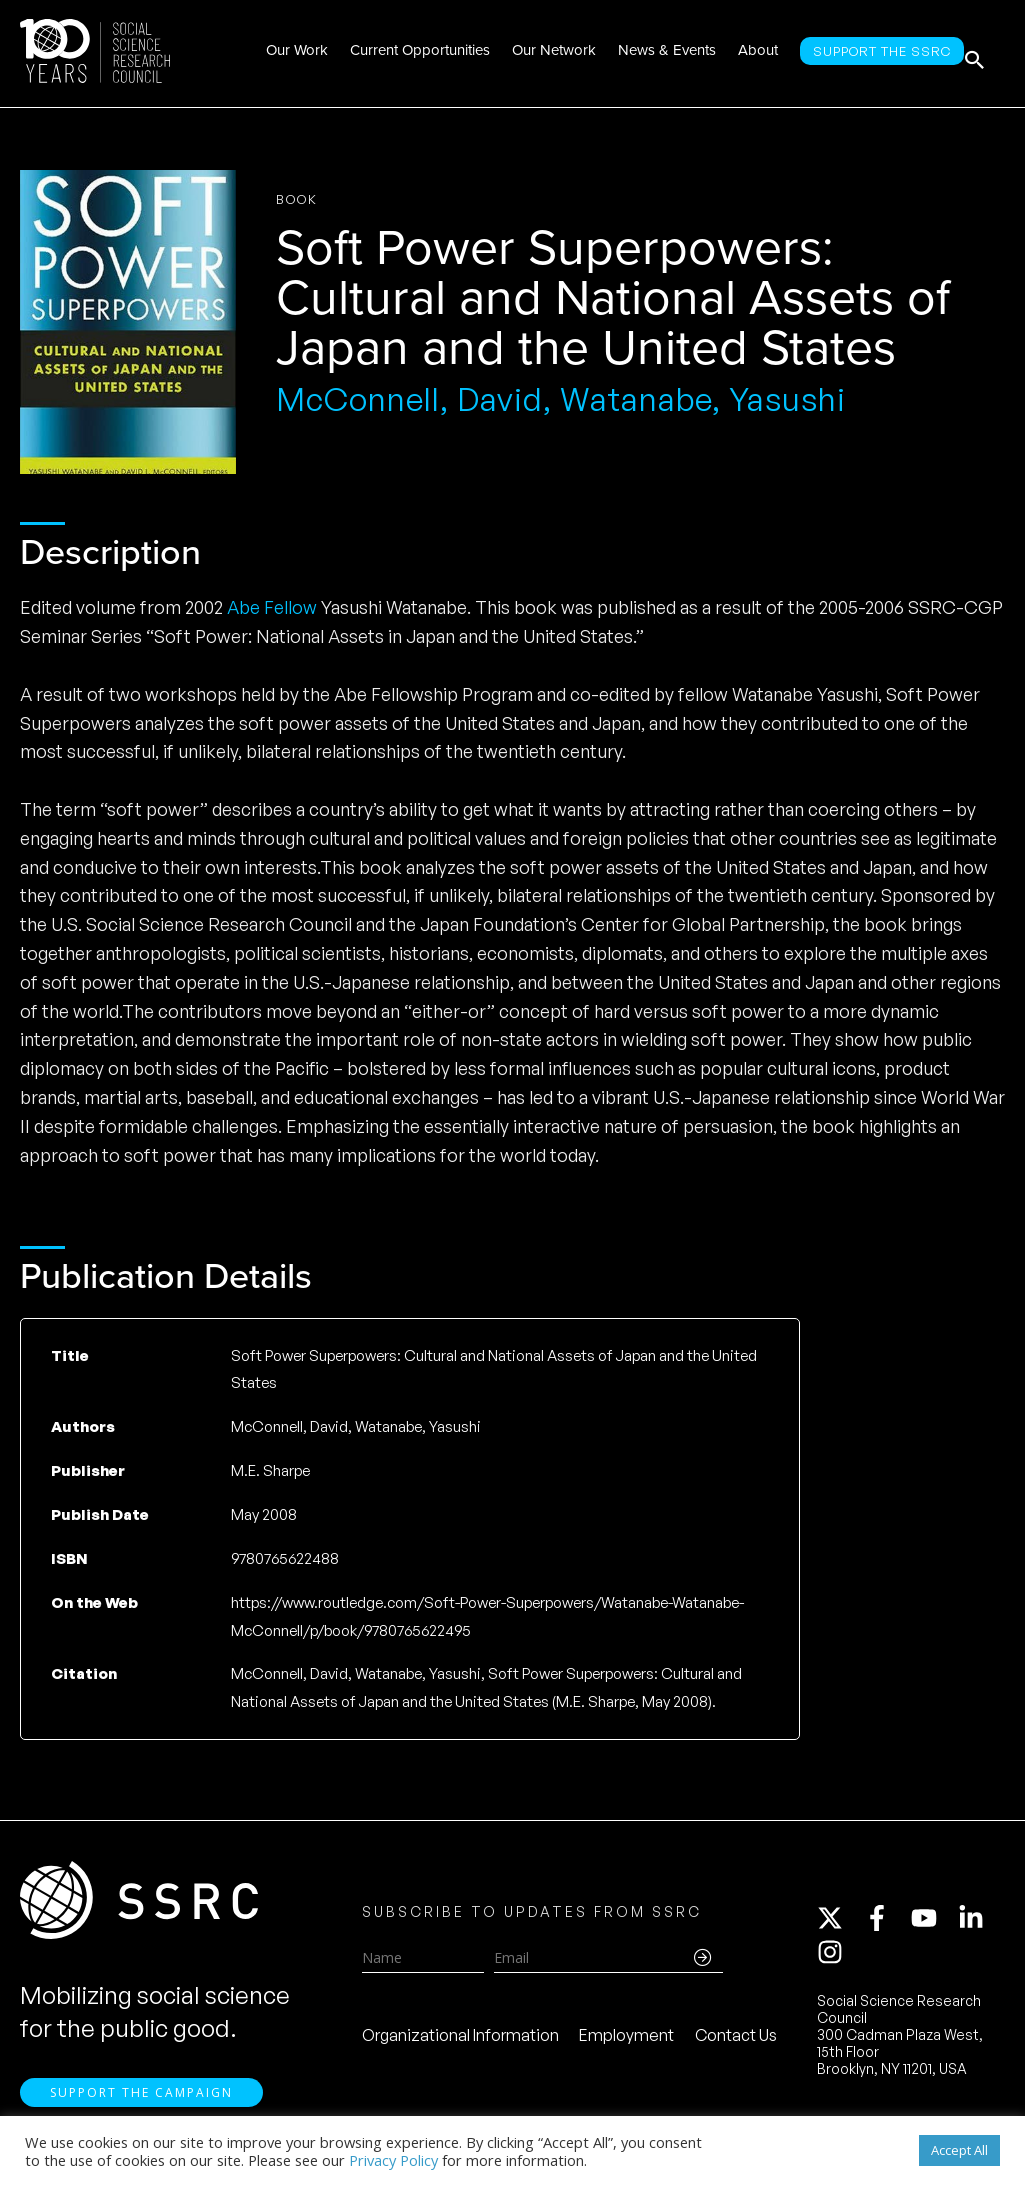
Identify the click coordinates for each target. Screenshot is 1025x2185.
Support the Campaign (141, 2106)
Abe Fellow (272, 607)
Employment (626, 2042)
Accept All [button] (959, 2150)
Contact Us (736, 2042)
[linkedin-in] (980, 1925)
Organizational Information (460, 2042)
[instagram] (834, 1959)
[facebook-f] (886, 1925)
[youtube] (933, 1925)
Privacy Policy (393, 2160)
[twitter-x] (839, 1925)
